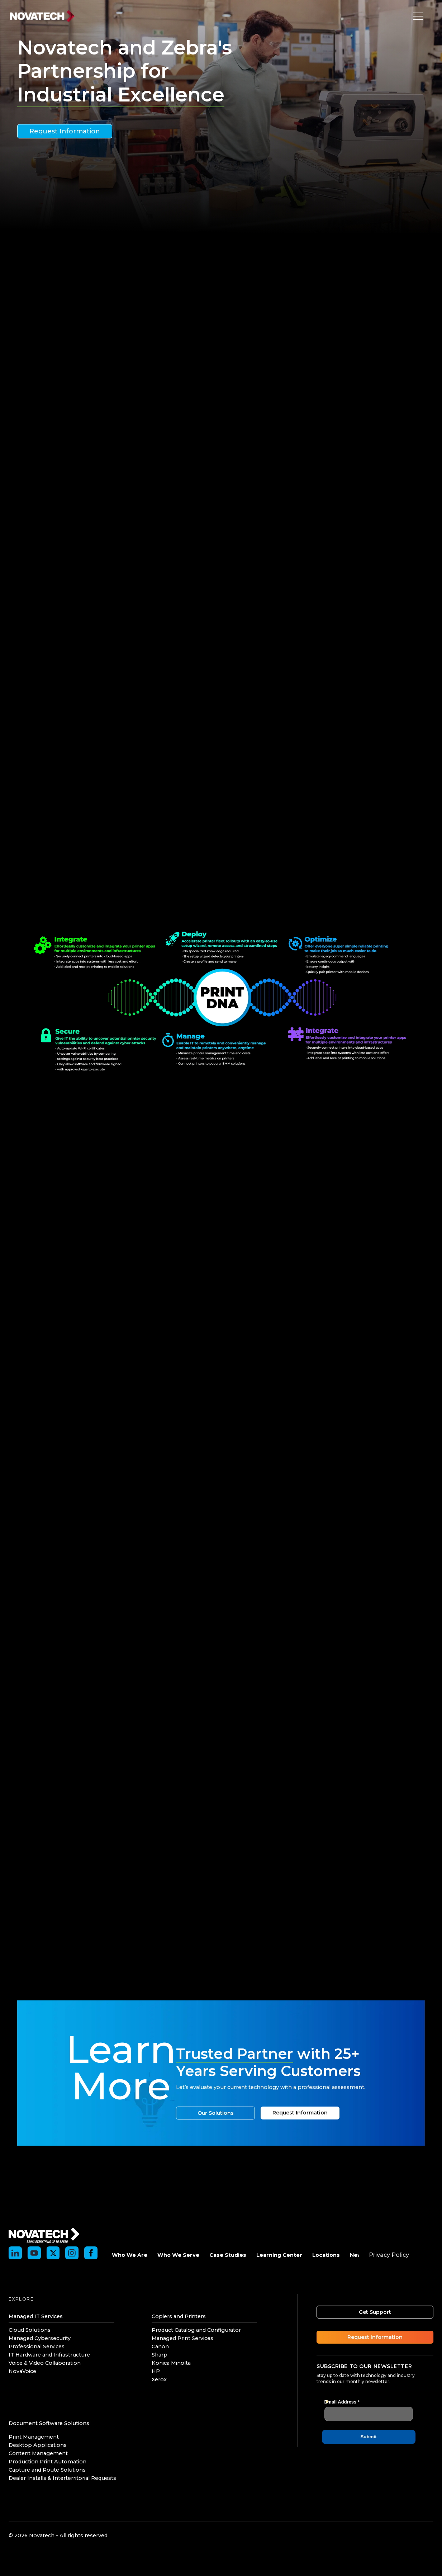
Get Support (375, 2312)
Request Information (64, 131)
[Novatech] (44, 2234)
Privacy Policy (389, 2254)
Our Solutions (216, 2113)
